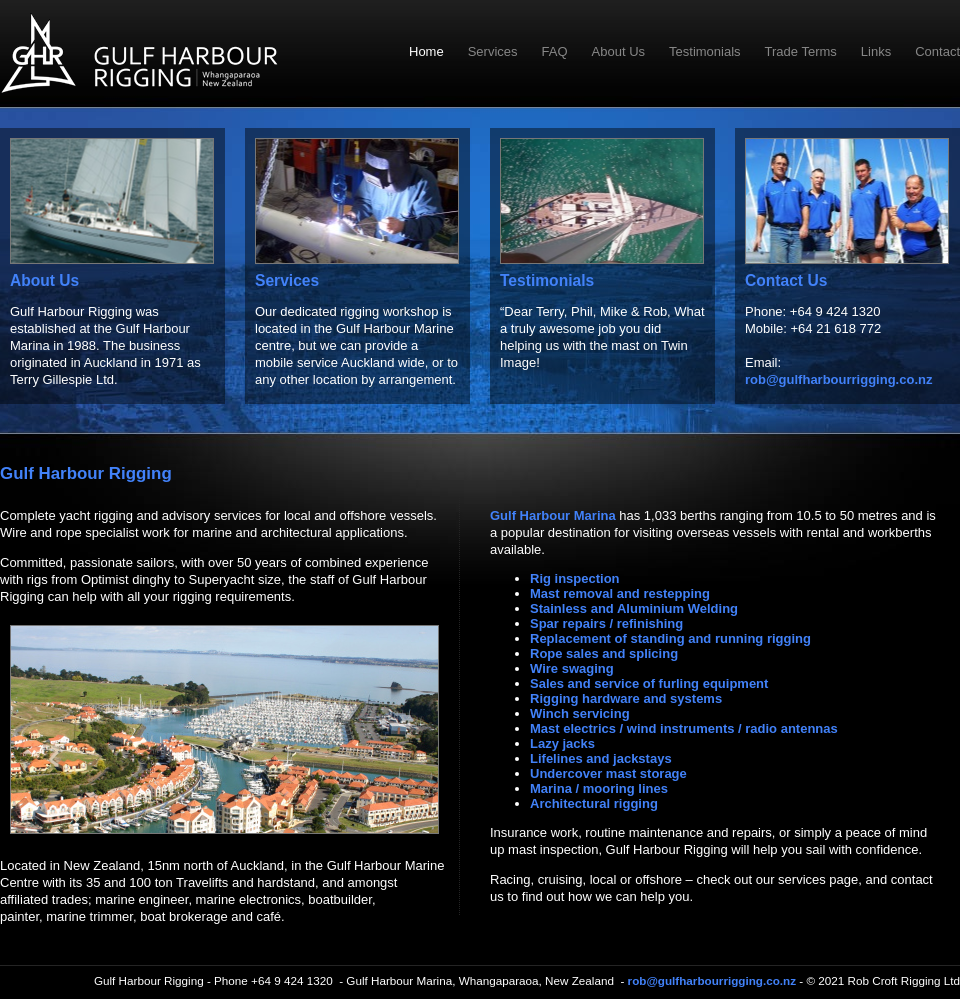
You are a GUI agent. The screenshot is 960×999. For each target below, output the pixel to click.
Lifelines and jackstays (601, 758)
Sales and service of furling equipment (649, 683)
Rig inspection (575, 578)
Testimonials (705, 51)
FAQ (555, 51)
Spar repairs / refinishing (606, 623)
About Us (618, 51)
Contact (937, 51)
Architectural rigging (594, 803)
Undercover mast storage (608, 773)
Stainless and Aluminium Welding (634, 608)
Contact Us (786, 280)
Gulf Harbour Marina (553, 515)
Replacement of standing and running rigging (670, 638)
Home (426, 51)
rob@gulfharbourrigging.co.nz (838, 379)
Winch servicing (580, 713)
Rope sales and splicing (604, 653)
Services (493, 51)
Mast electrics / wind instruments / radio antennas (684, 728)
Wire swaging (572, 668)
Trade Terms (801, 51)
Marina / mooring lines (599, 788)
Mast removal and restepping (620, 593)
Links (876, 51)
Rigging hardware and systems (626, 698)
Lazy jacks (562, 743)
